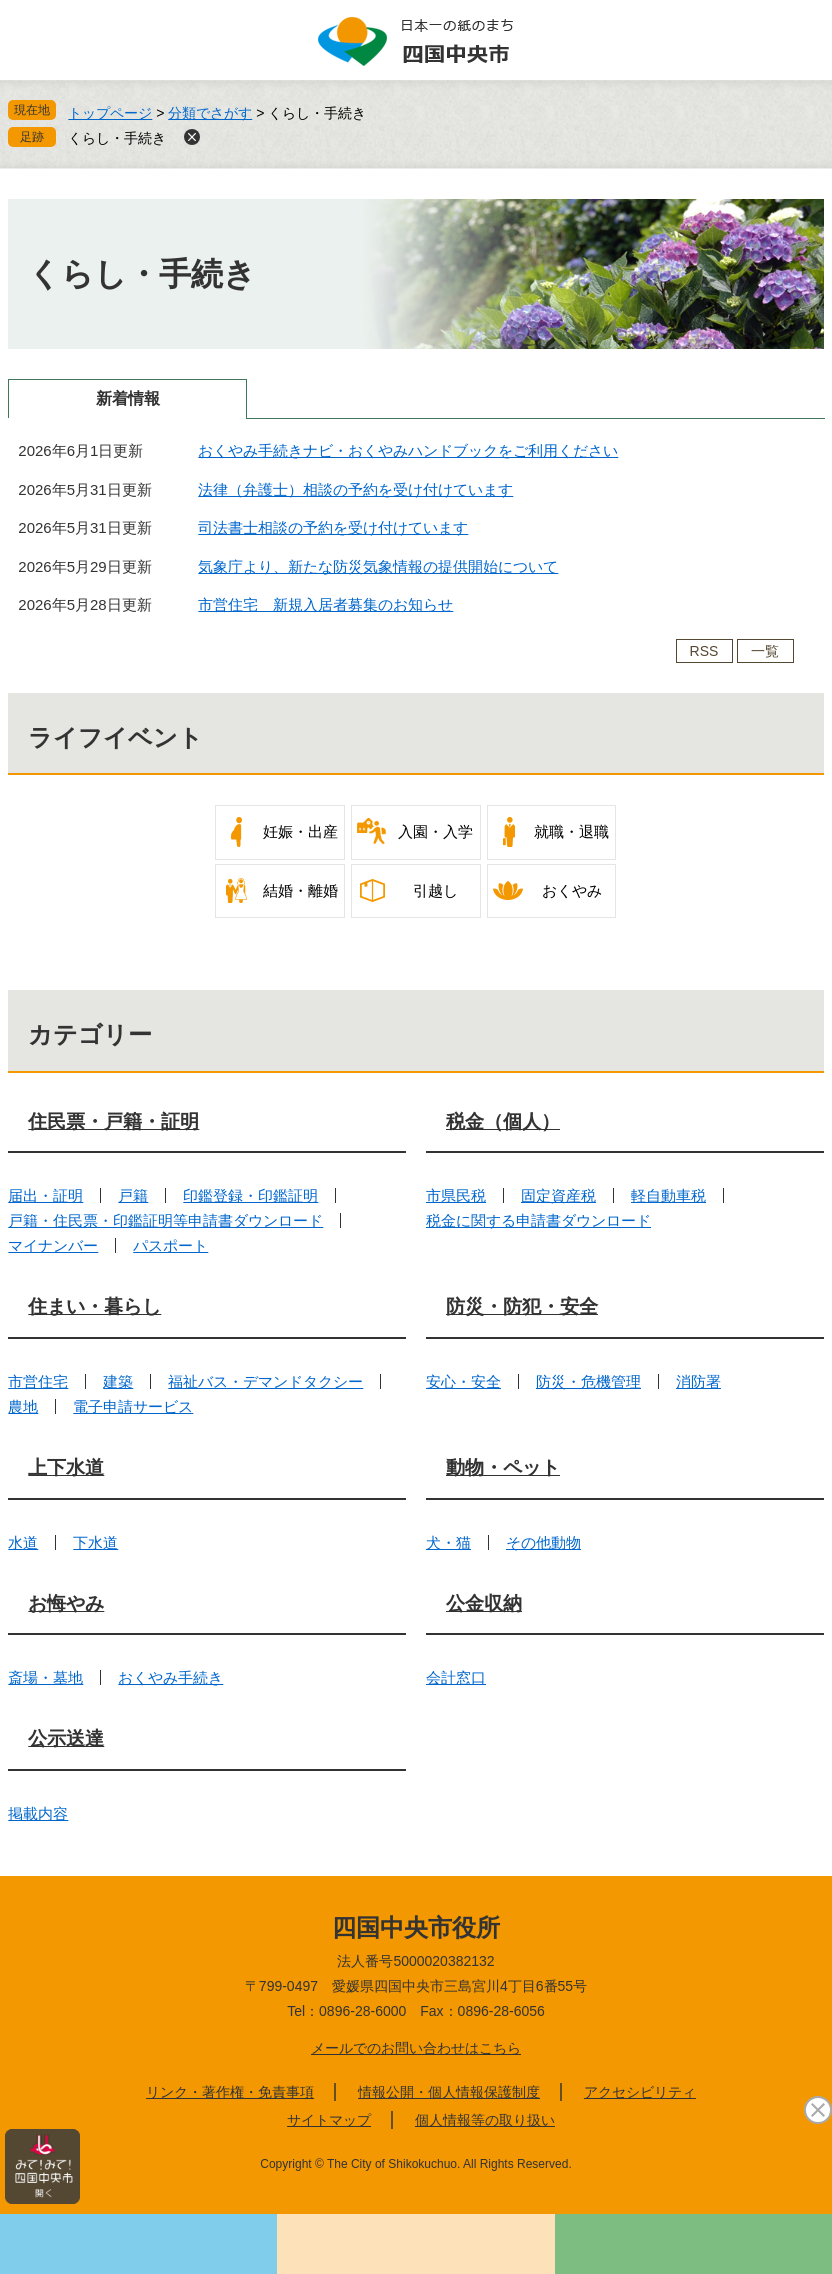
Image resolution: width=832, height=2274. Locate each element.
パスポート (170, 1245)
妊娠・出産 (300, 831)
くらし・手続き (117, 138)
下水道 (95, 1542)
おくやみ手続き (170, 1677)
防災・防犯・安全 (522, 1306)
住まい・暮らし (94, 1306)
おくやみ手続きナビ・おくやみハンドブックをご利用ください (408, 450)
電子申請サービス (133, 1406)
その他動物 (543, 1542)
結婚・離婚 (300, 890)
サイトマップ (329, 2120)
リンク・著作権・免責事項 (230, 2092)
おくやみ (572, 890)
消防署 (698, 1381)
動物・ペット (503, 1467)
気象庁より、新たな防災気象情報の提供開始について (378, 566)
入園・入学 (435, 831)
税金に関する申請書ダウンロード (538, 1220)
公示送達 (66, 1738)
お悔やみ (66, 1603)
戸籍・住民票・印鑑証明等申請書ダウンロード (165, 1220)
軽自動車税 (668, 1195)
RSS (704, 651)
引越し (435, 890)
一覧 (765, 651)
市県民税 (456, 1195)
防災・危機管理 (588, 1381)
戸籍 (133, 1195)
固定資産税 (558, 1195)
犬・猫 (448, 1542)
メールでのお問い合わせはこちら (416, 2048)
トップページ (110, 113)
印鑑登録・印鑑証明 (250, 1195)
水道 (23, 1542)
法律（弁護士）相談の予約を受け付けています (355, 489)
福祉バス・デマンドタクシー (265, 1381)
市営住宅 (38, 1381)
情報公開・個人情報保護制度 (449, 2092)
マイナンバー (53, 1245)
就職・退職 (571, 831)
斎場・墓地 (45, 1677)
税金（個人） (503, 1121)
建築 (118, 1381)
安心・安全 (463, 1381)
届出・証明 (45, 1195)
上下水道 (66, 1467)
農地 (23, 1406)
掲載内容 (38, 1813)
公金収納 (484, 1603)
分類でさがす (210, 113)
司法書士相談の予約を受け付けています (333, 527)
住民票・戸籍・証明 (113, 1121)
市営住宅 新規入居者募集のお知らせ (325, 604)
